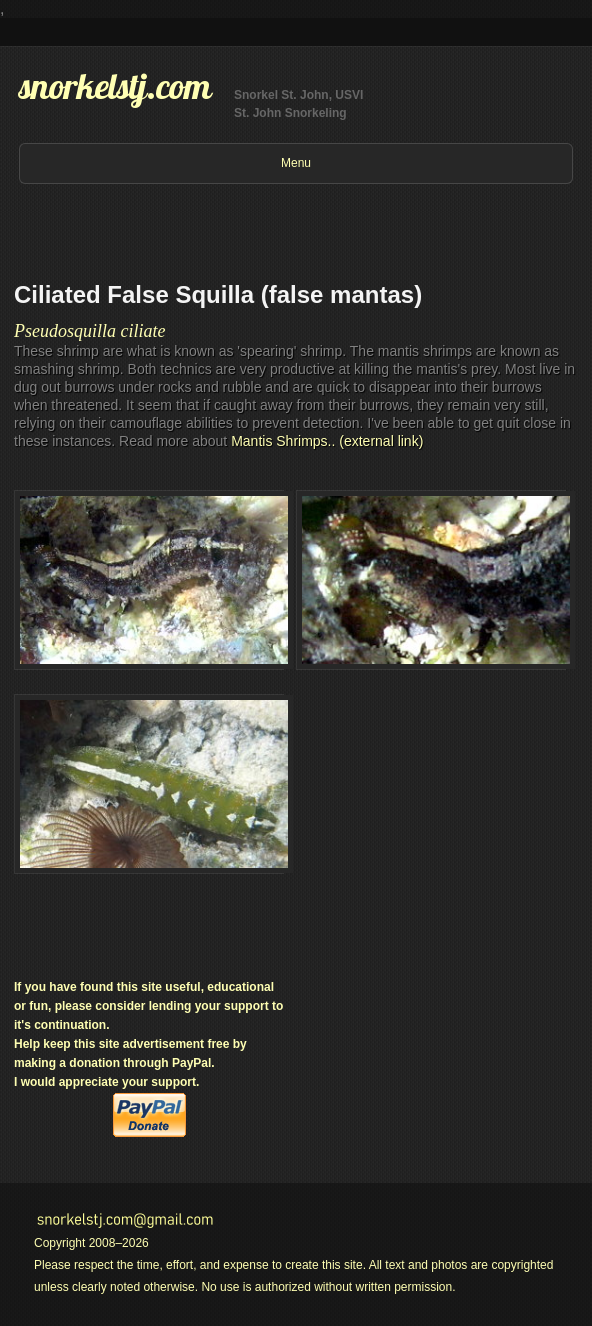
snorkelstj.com (115, 86)
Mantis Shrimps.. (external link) (327, 441)
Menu (296, 163)
